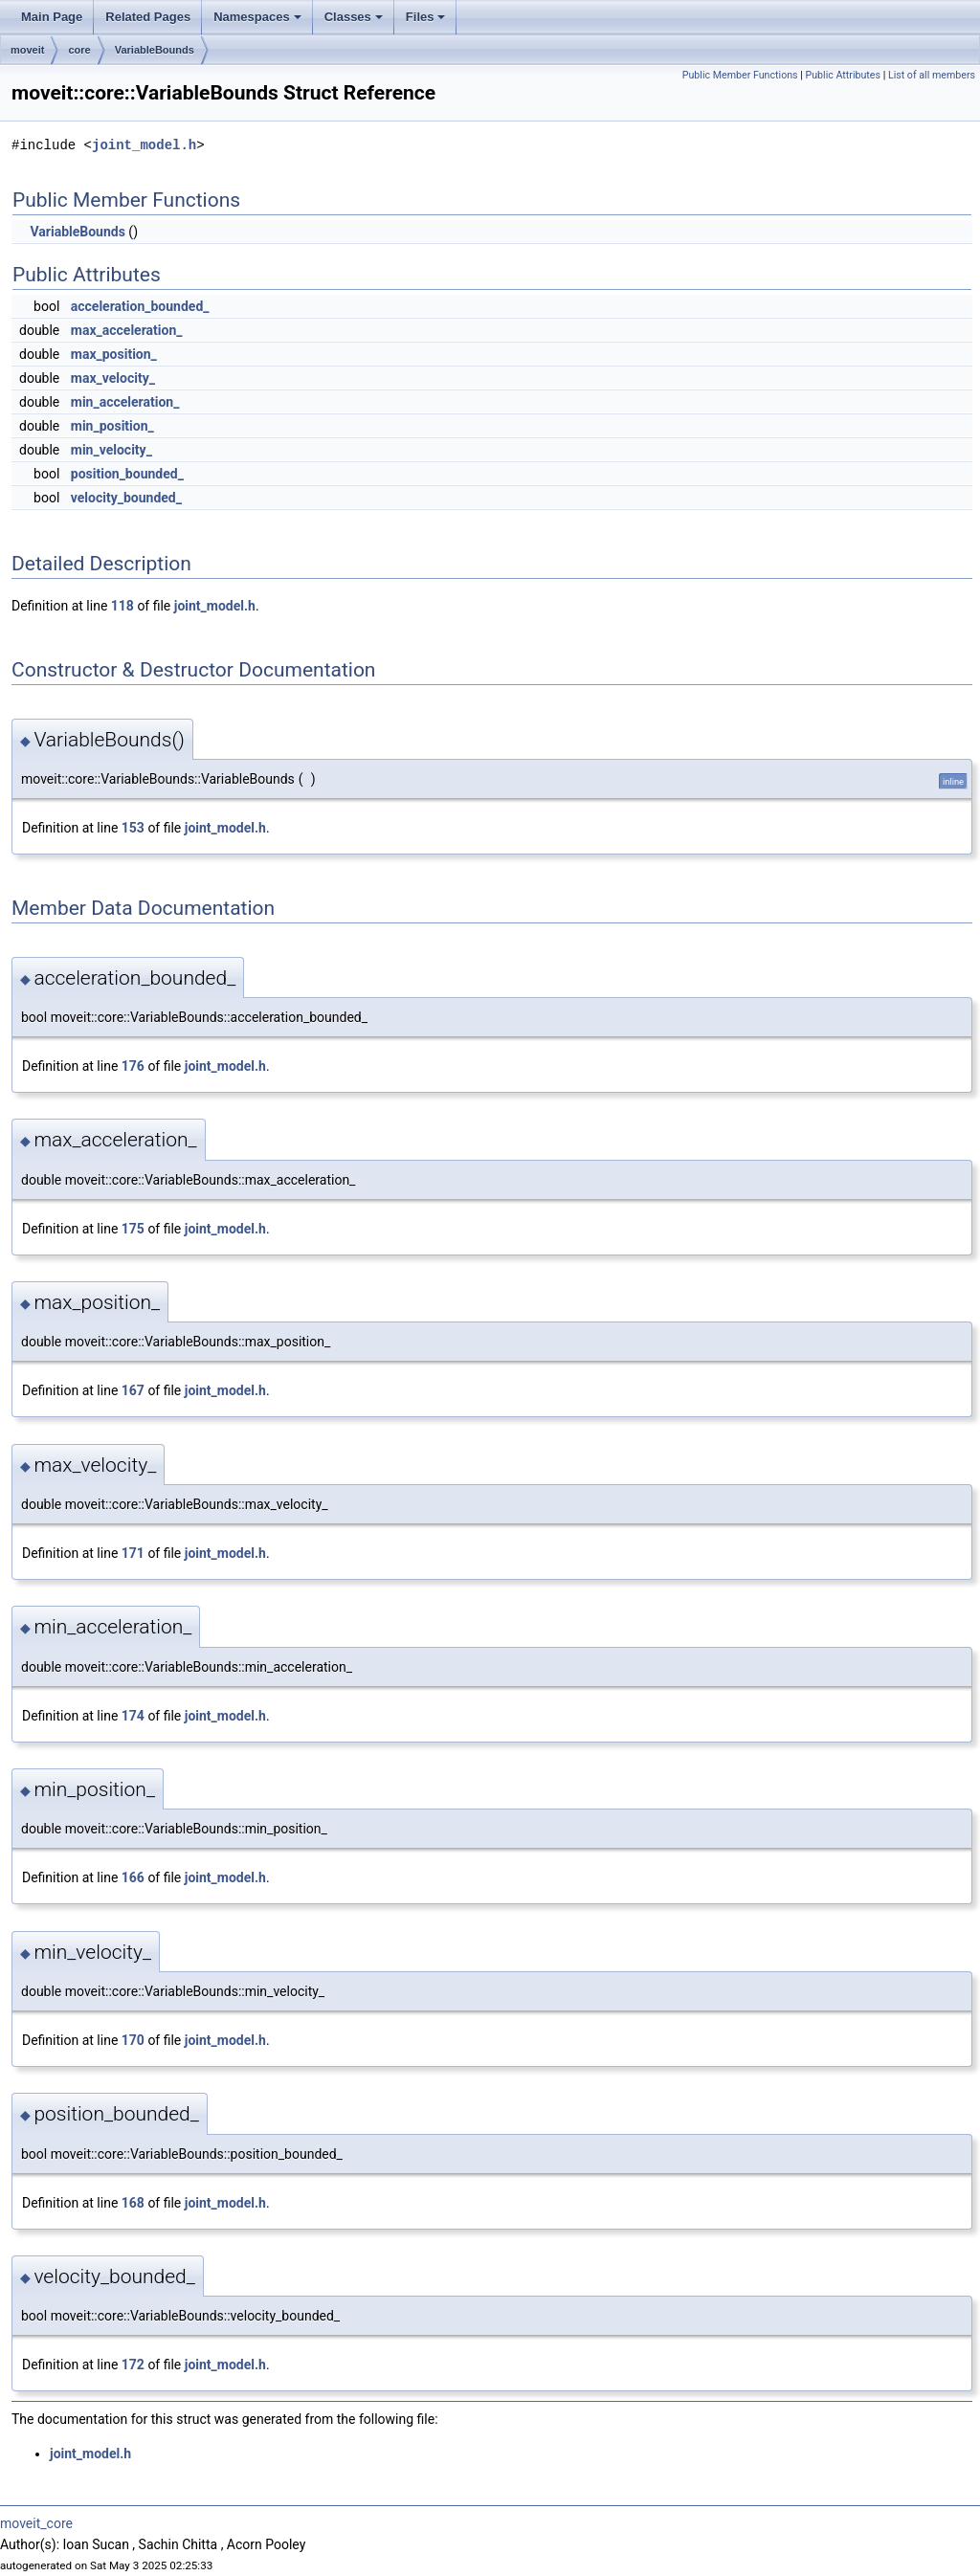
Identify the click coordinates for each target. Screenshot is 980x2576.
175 (133, 1228)
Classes (353, 17)
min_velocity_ (111, 449)
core (79, 50)
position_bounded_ (127, 473)
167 (133, 1390)
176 (133, 1066)
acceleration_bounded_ (140, 306)
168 (133, 2202)
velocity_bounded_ (126, 497)
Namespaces (257, 17)
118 (122, 605)
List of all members (931, 75)
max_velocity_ (113, 378)
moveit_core (36, 2523)
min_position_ (112, 425)
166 (133, 1877)
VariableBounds (154, 50)
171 (133, 1553)
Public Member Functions (740, 75)
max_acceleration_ (127, 330)
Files (426, 17)
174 (133, 1715)
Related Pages (147, 17)
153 (133, 827)
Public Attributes (842, 75)
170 (133, 2040)
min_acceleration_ (125, 402)
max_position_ (114, 354)
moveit (27, 50)
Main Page (51, 17)
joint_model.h (144, 145)
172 (133, 2364)
